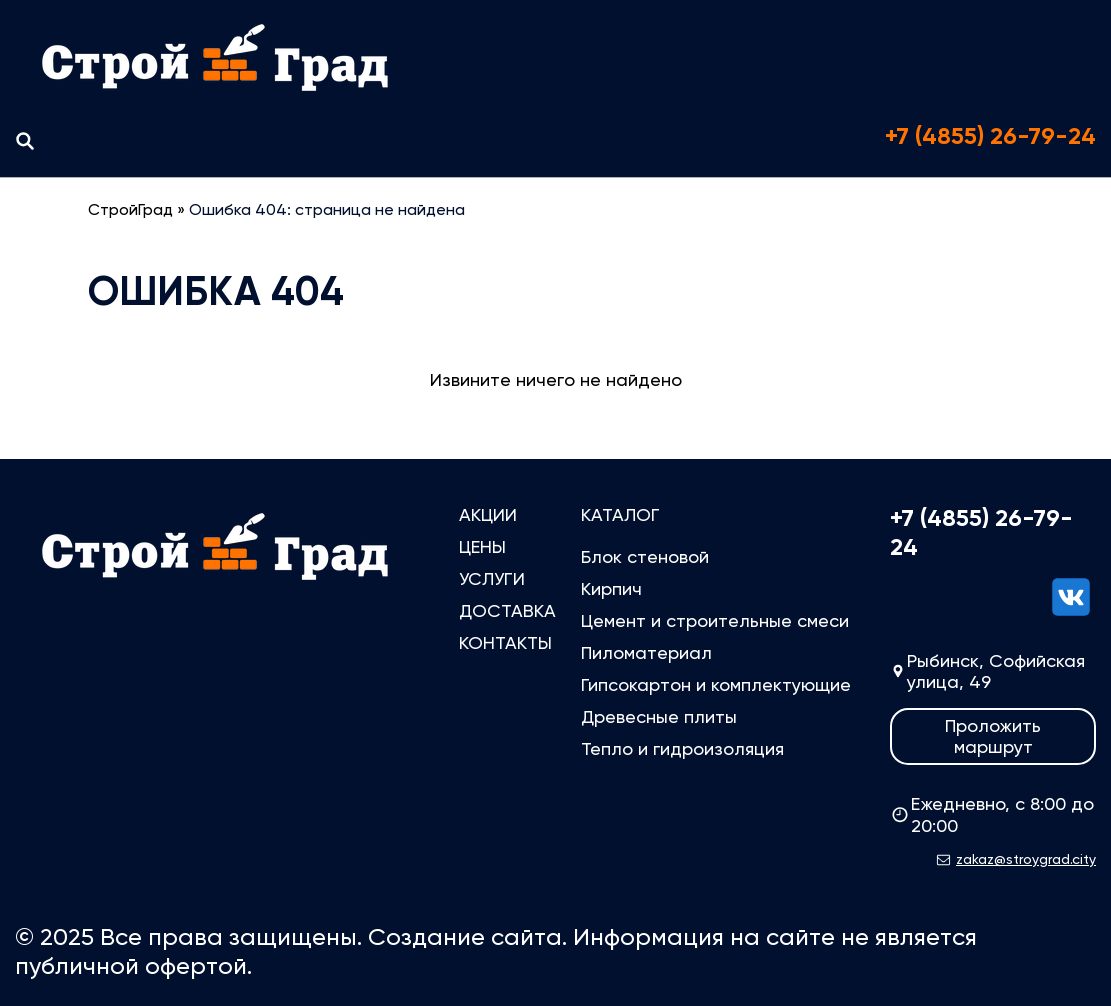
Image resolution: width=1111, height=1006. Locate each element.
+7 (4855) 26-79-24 (990, 136)
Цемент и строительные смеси (715, 620)
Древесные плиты (659, 716)
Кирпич (611, 588)
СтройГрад (130, 209)
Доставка (507, 610)
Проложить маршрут (993, 736)
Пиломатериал (646, 652)
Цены (482, 546)
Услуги (492, 578)
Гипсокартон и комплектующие (716, 684)
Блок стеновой (645, 556)
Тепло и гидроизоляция (682, 748)
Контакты (505, 642)
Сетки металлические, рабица (686, 812)
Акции (488, 514)
